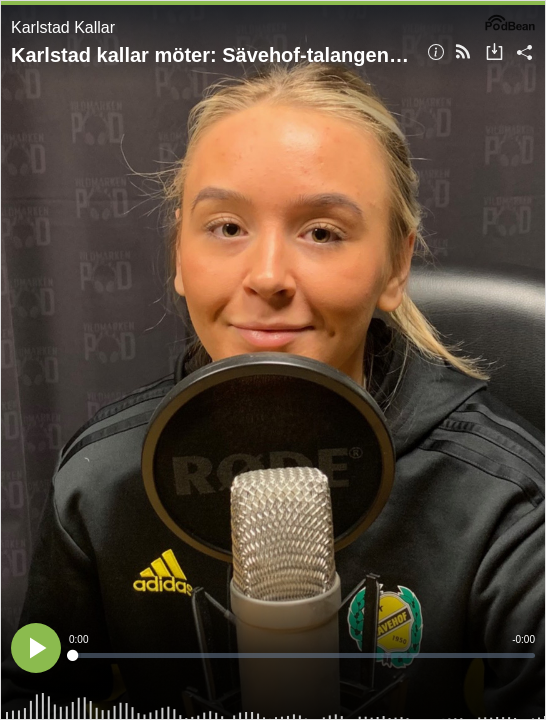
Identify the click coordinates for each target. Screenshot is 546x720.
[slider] (302, 655)
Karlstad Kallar (63, 27)
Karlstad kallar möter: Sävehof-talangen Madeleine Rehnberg (212, 55)
